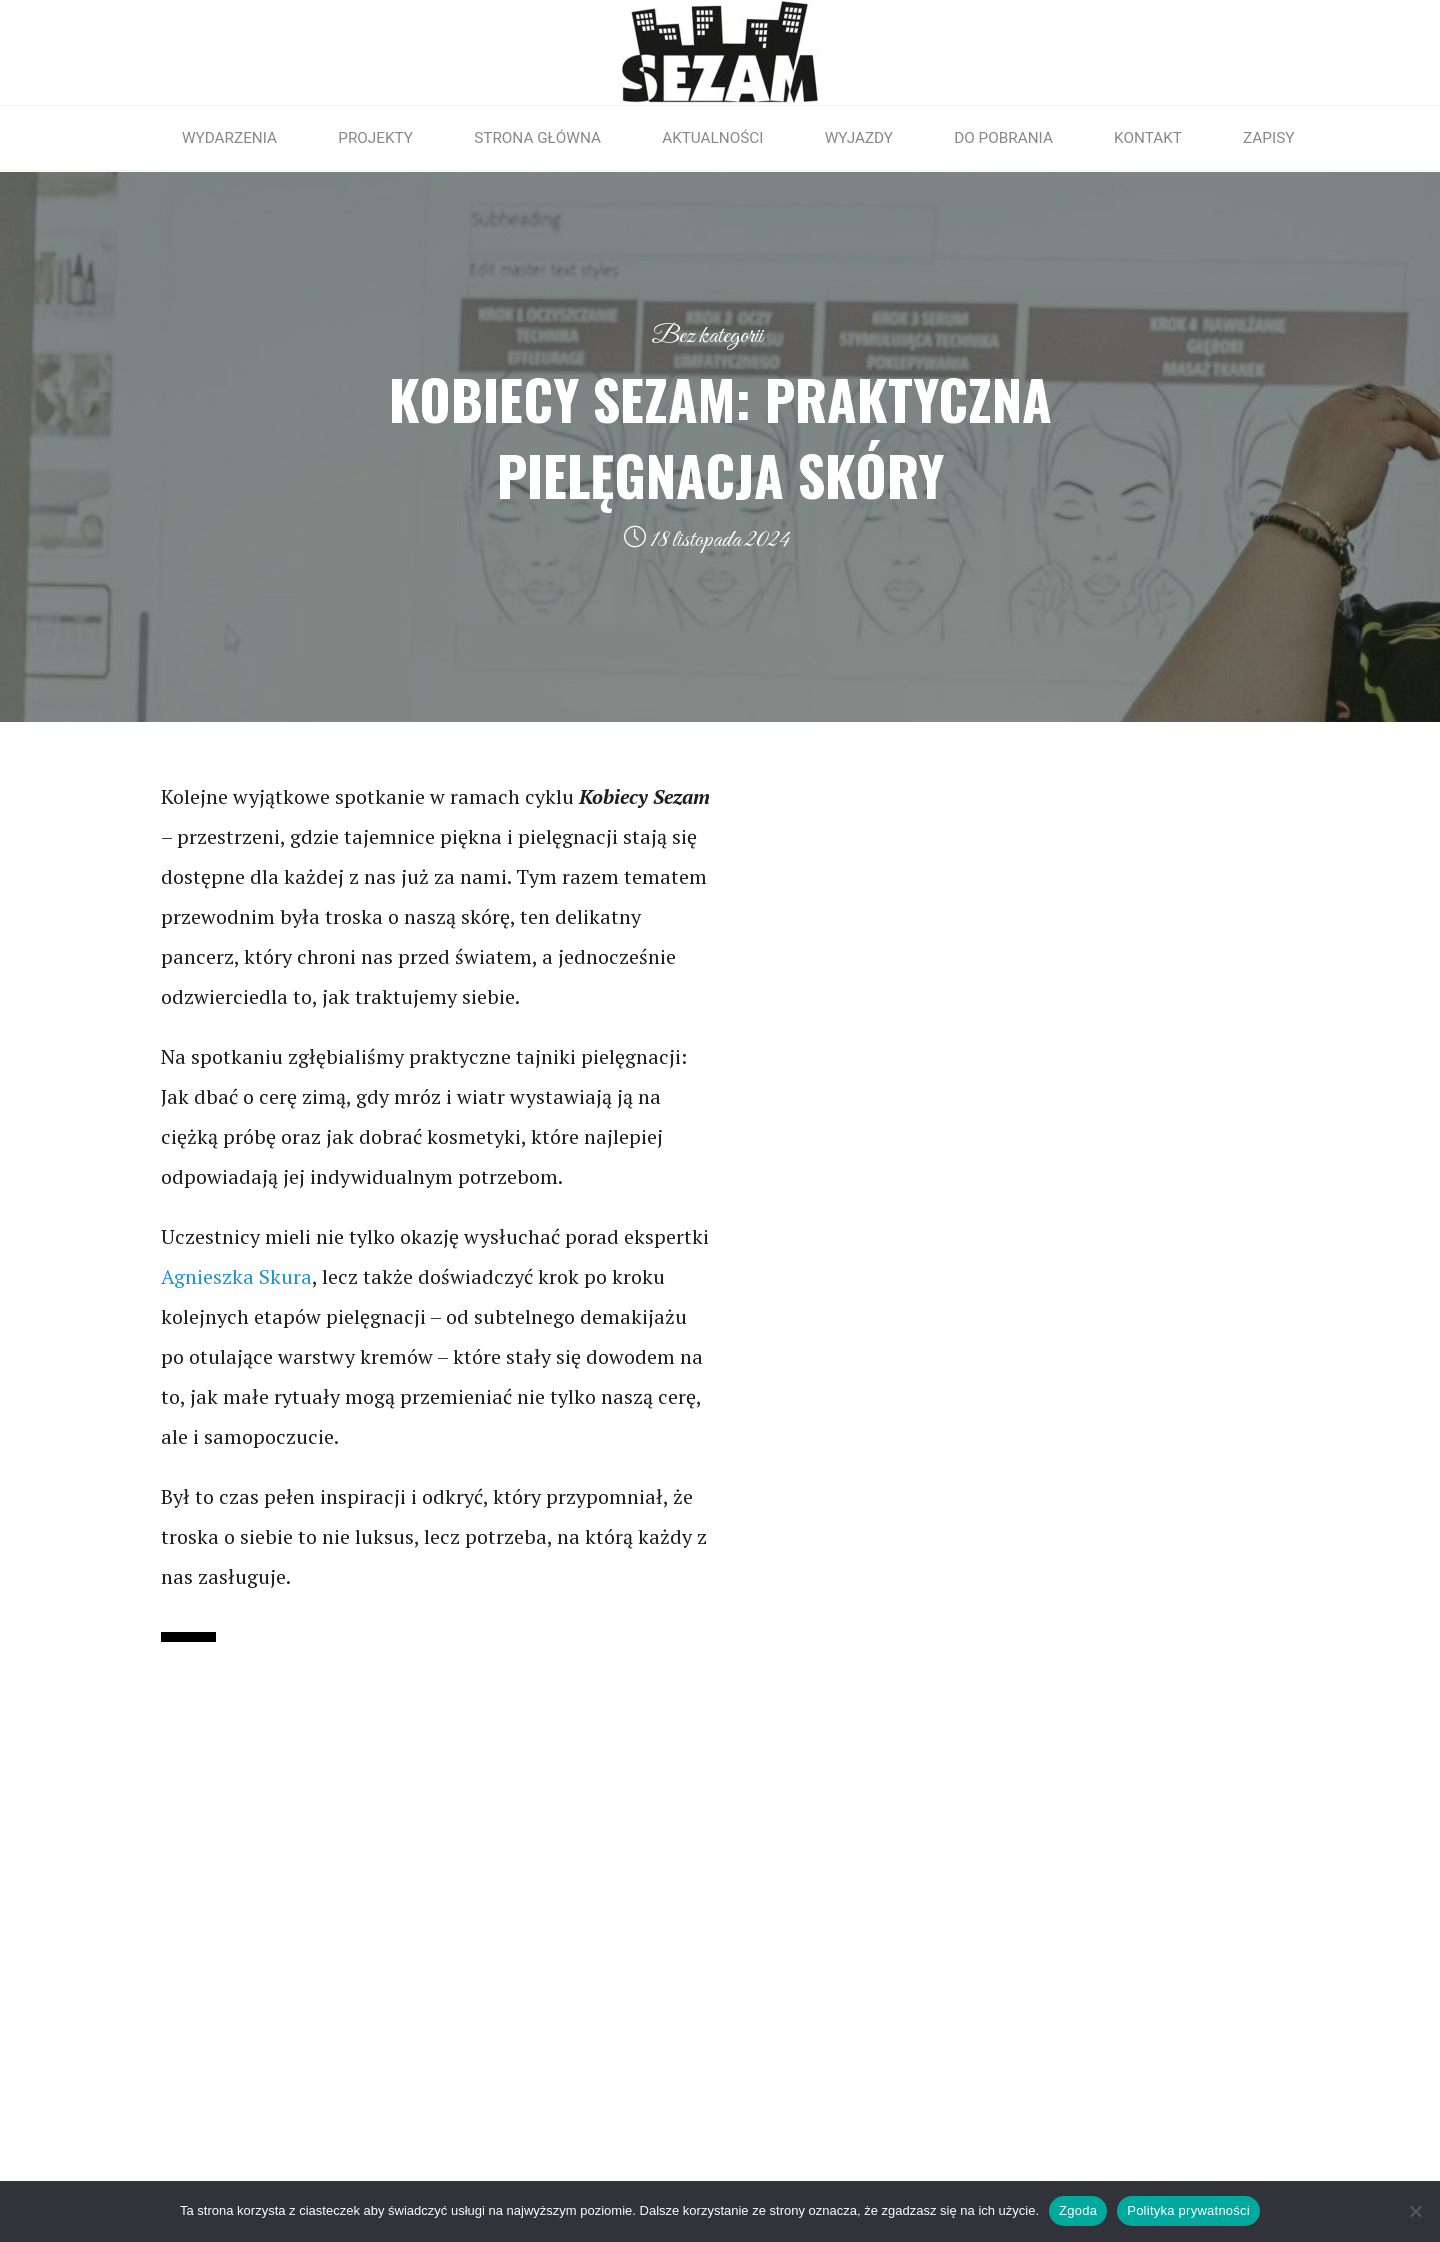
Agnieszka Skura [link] (236, 1276)
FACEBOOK (1004, 1894)
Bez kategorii (707, 336)
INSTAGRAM (1010, 1926)
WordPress (1277, 2152)
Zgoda (1078, 2210)
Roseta (1180, 2152)
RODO (140, 1894)
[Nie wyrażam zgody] (1415, 2211)
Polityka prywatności (1188, 2210)
